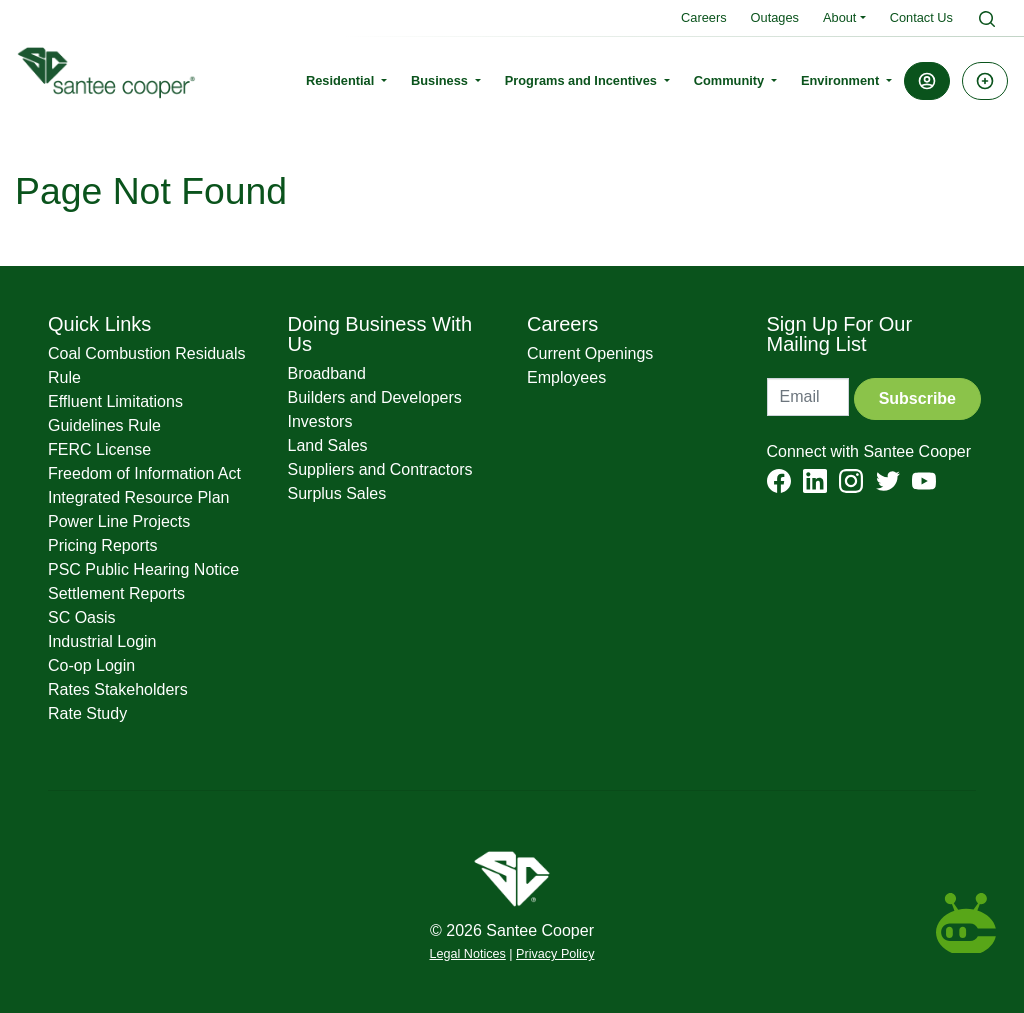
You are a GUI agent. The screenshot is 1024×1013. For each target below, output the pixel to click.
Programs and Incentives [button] (583, 80)
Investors (320, 421)
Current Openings (590, 353)
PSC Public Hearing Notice (143, 569)
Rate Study (87, 713)
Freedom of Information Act (144, 473)
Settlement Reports (116, 593)
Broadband (327, 373)
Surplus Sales (337, 493)
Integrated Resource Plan (138, 497)
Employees (566, 377)
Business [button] (441, 80)
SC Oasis (82, 617)
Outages (775, 17)
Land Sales (328, 445)
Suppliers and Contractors (380, 469)
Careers (704, 17)
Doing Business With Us (380, 334)
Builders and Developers (375, 397)
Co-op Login (91, 665)
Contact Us (921, 17)
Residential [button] (342, 80)
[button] (927, 81)
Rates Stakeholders (118, 689)
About (839, 17)
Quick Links (99, 324)
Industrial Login (102, 641)
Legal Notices (468, 954)
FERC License (99, 449)
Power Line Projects (119, 521)
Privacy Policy (555, 954)
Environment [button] (842, 80)
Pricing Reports (102, 545)
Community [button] (731, 80)
